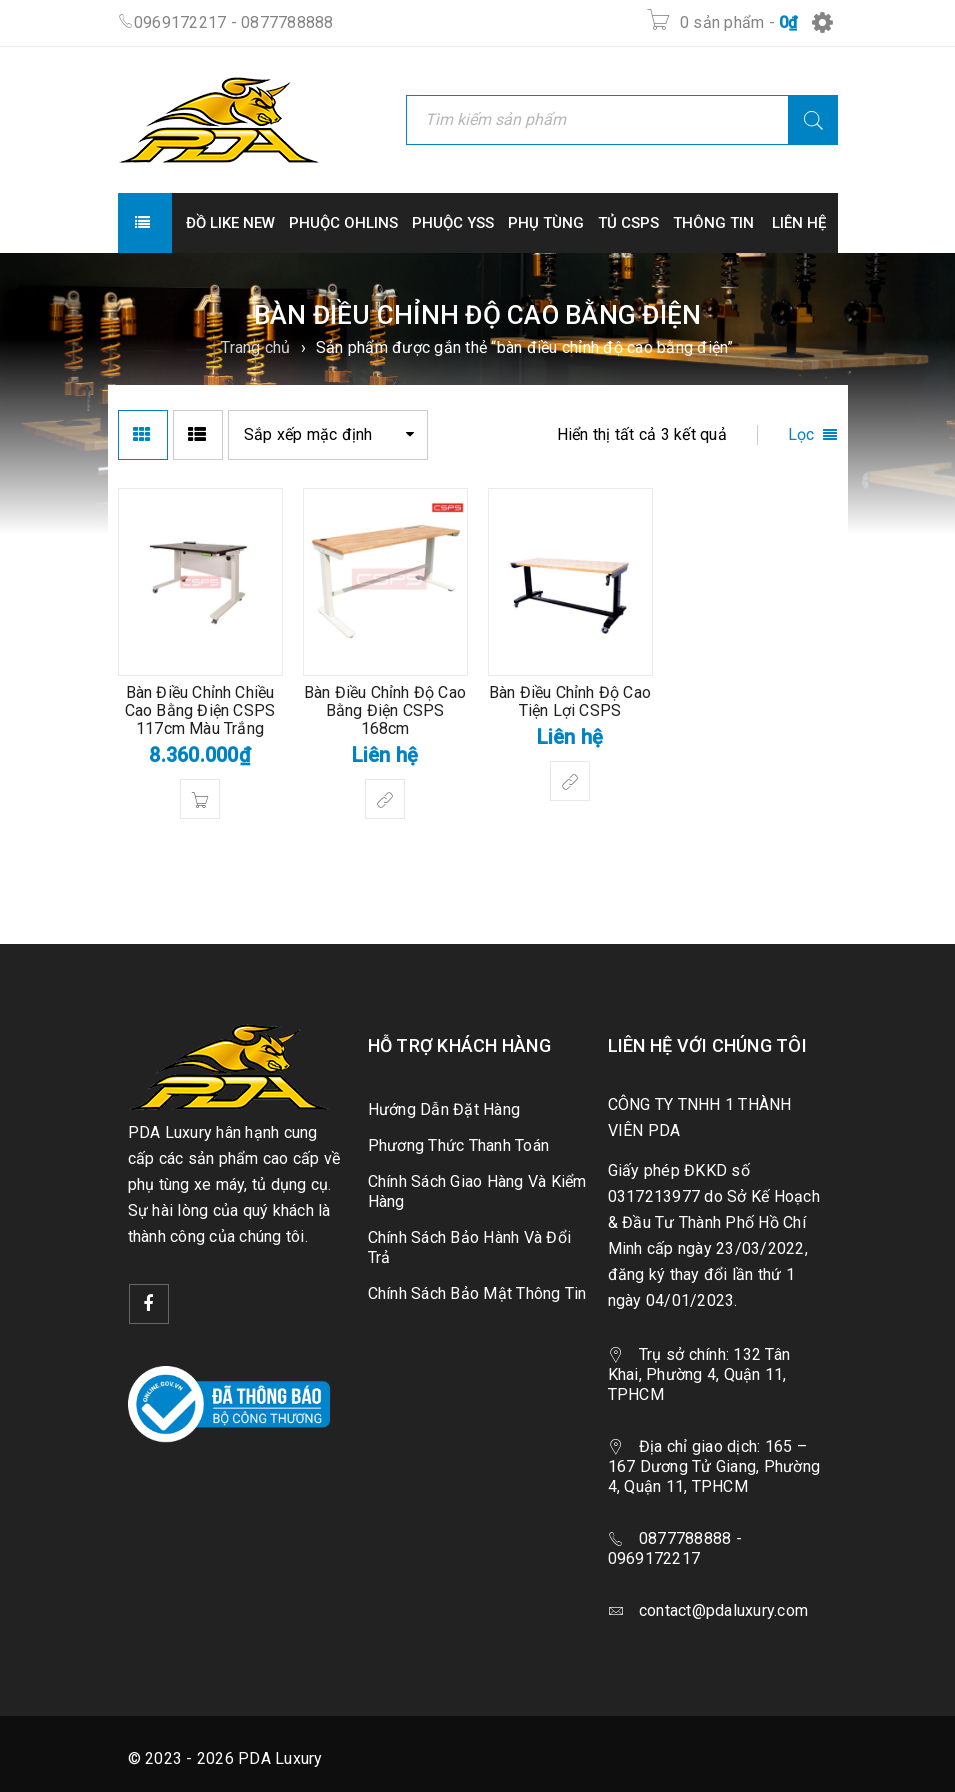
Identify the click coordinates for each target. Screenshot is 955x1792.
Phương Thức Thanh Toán (459, 1145)
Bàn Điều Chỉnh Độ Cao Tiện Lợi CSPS (570, 701)
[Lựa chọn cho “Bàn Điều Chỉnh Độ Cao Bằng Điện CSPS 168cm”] (385, 799)
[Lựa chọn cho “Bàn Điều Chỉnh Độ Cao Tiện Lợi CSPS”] (570, 781)
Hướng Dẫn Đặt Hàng (444, 1109)
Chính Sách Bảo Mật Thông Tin (477, 1293)
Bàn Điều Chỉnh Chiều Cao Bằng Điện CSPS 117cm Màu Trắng (200, 710)
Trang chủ (255, 347)
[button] (200, 799)
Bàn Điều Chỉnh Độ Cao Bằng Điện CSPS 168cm (385, 710)
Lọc (801, 434)
